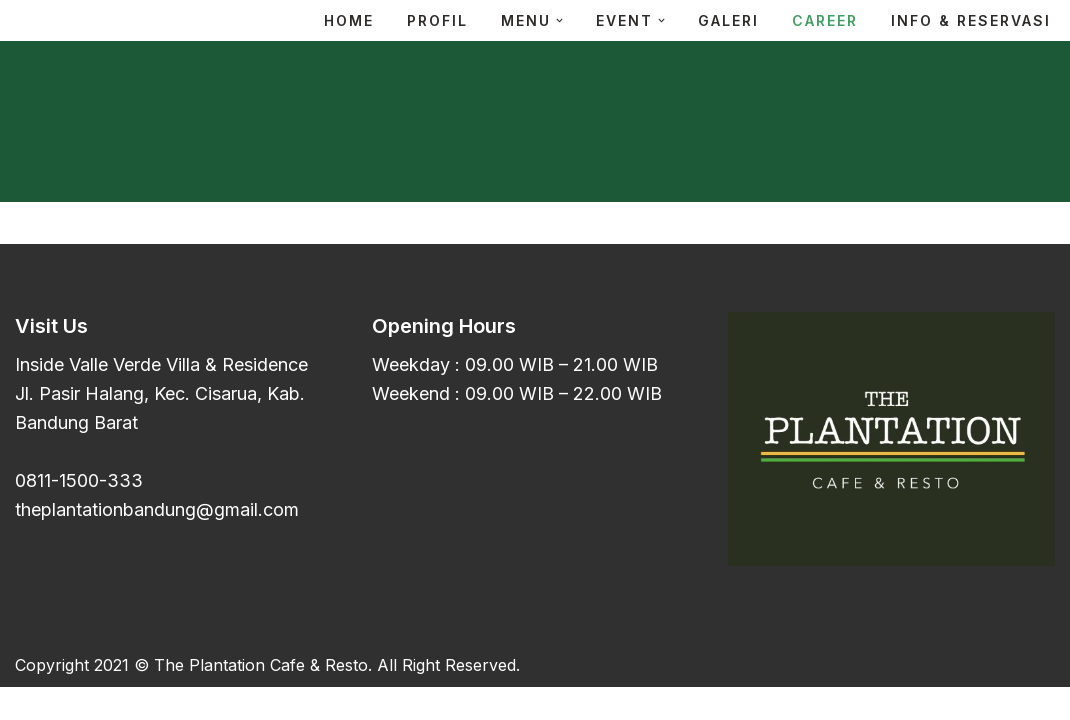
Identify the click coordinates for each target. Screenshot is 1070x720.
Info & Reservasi (971, 20)
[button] (559, 20)
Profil (437, 20)
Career (825, 20)
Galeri (728, 20)
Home (349, 20)
